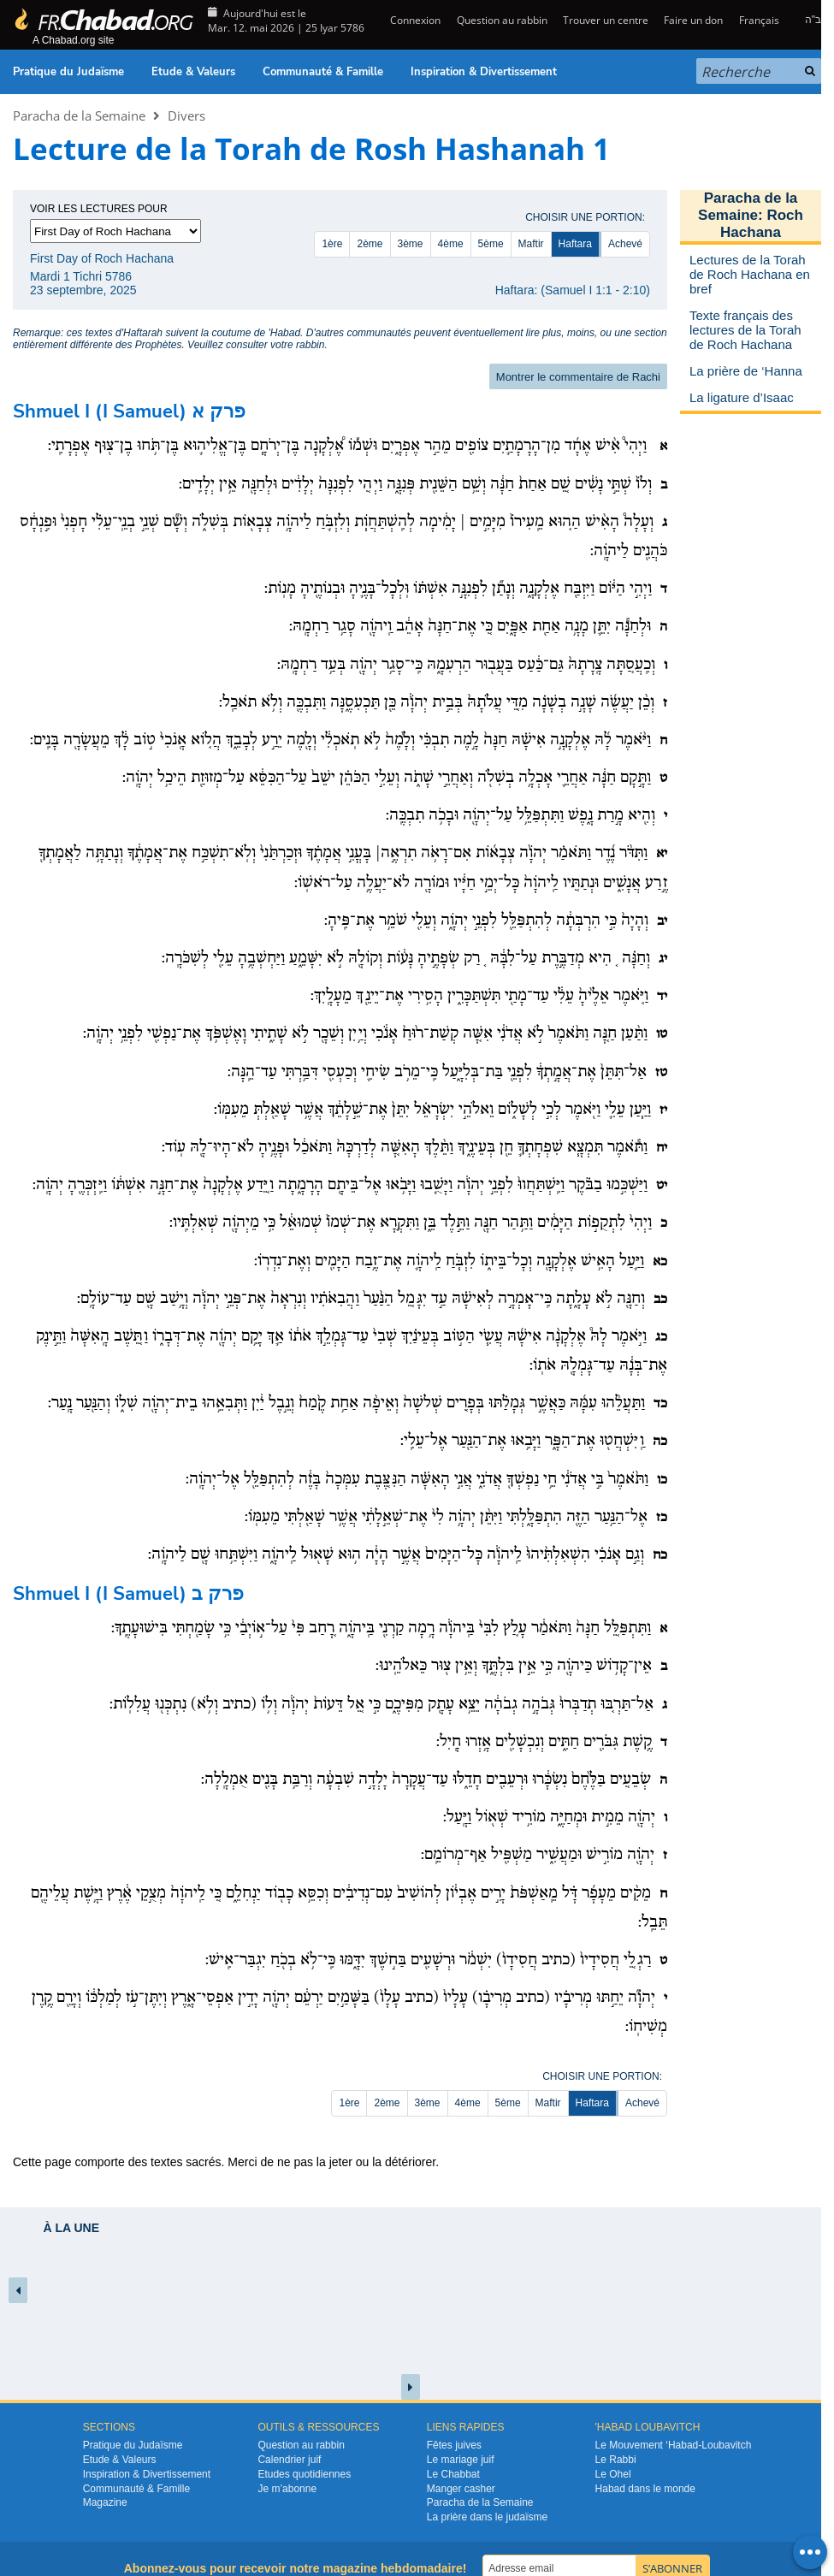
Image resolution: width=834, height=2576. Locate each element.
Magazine (105, 2502)
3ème (410, 244)
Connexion (414, 20)
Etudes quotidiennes (304, 2474)
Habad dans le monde (645, 2489)
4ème (451, 244)
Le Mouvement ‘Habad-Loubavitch (673, 2445)
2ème (369, 244)
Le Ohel (613, 2474)
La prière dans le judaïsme (487, 2517)
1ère (332, 244)
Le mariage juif (460, 2460)
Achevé (625, 244)
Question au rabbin (502, 20)
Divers (186, 115)
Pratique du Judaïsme (68, 72)
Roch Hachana (761, 223)
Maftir (531, 244)
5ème (491, 244)
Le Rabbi (615, 2460)
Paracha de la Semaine (79, 115)
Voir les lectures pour (99, 209)
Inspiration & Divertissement (484, 72)
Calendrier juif (289, 2460)
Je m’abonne (286, 2489)
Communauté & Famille (323, 72)
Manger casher (461, 2489)
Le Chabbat (453, 2474)
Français (759, 20)
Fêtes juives (454, 2445)
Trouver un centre (605, 20)
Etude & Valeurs (193, 72)
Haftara (575, 244)
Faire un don (693, 20)
